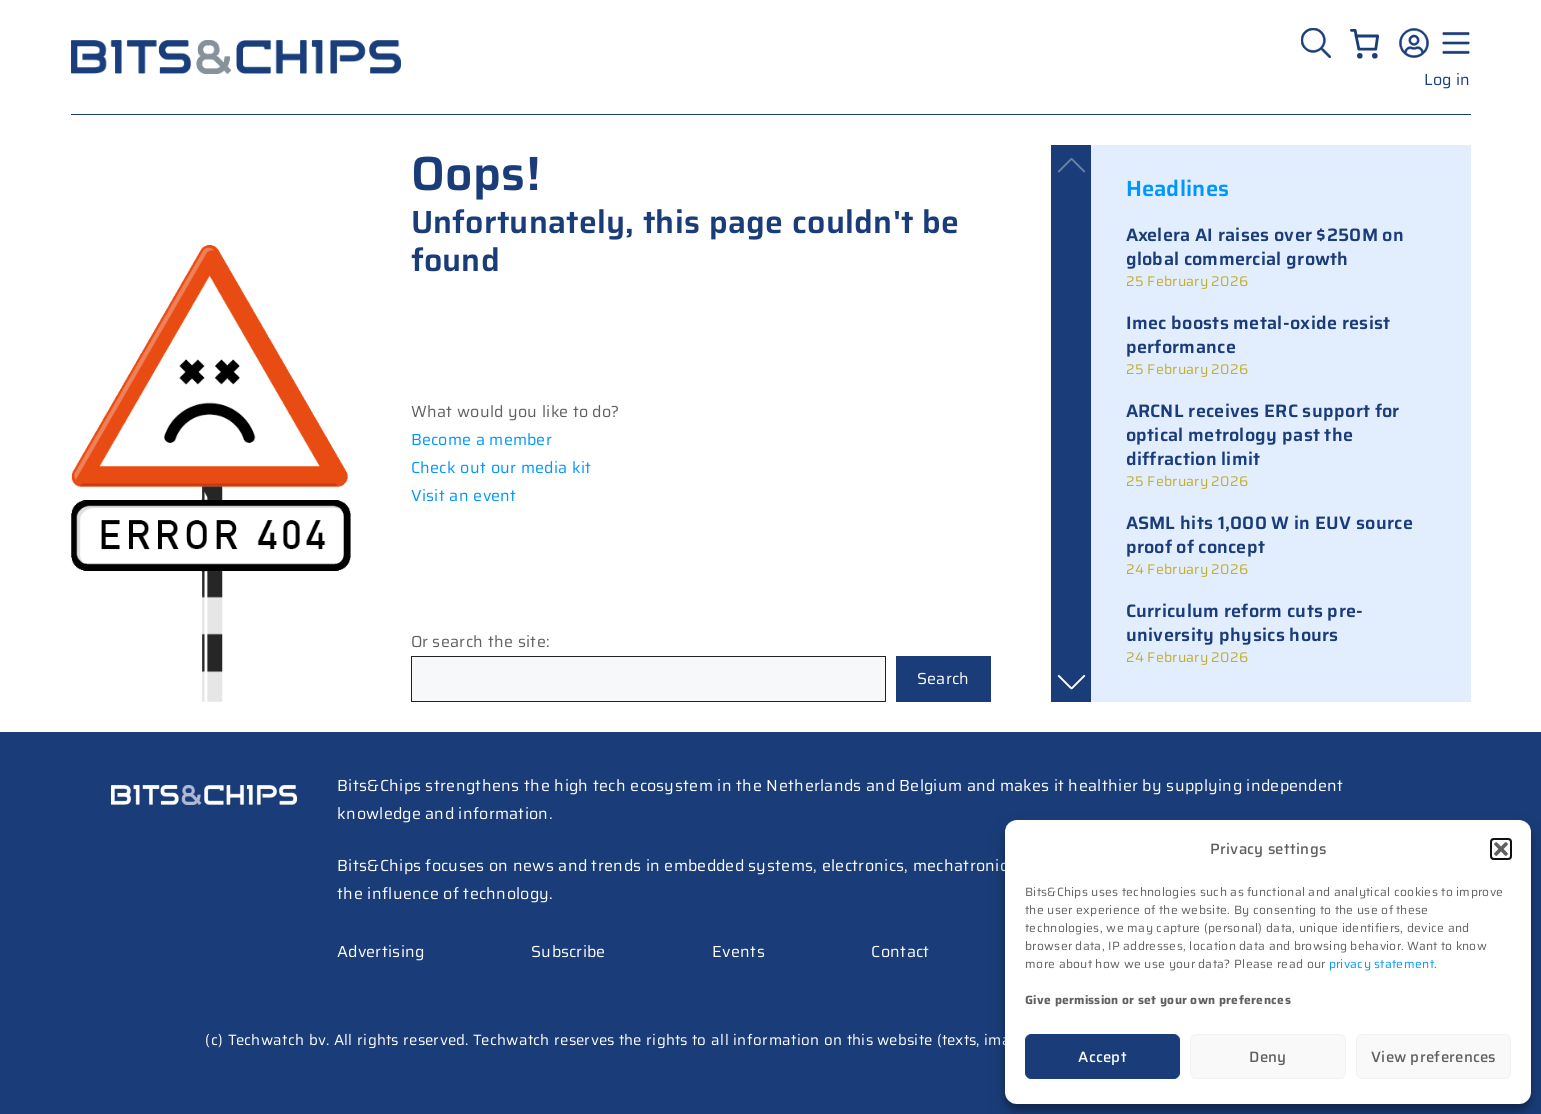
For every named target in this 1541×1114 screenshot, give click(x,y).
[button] (1501, 849)
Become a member (482, 439)
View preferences (1433, 1057)
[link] (1281, 257)
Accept (1102, 1057)
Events (738, 951)
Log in (1447, 79)
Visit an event (464, 495)
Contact (900, 951)
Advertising (380, 951)
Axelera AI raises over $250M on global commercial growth (1265, 247)
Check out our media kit (501, 467)
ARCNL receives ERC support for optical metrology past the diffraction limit (1263, 435)
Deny (1267, 1057)
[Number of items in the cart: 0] (1364, 43)
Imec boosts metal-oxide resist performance (1258, 335)
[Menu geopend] (1453, 43)
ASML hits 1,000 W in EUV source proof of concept (1269, 535)
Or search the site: (481, 641)
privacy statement (1381, 963)
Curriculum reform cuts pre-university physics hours (1245, 623)
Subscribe (568, 951)
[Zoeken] (1318, 43)
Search (943, 678)
